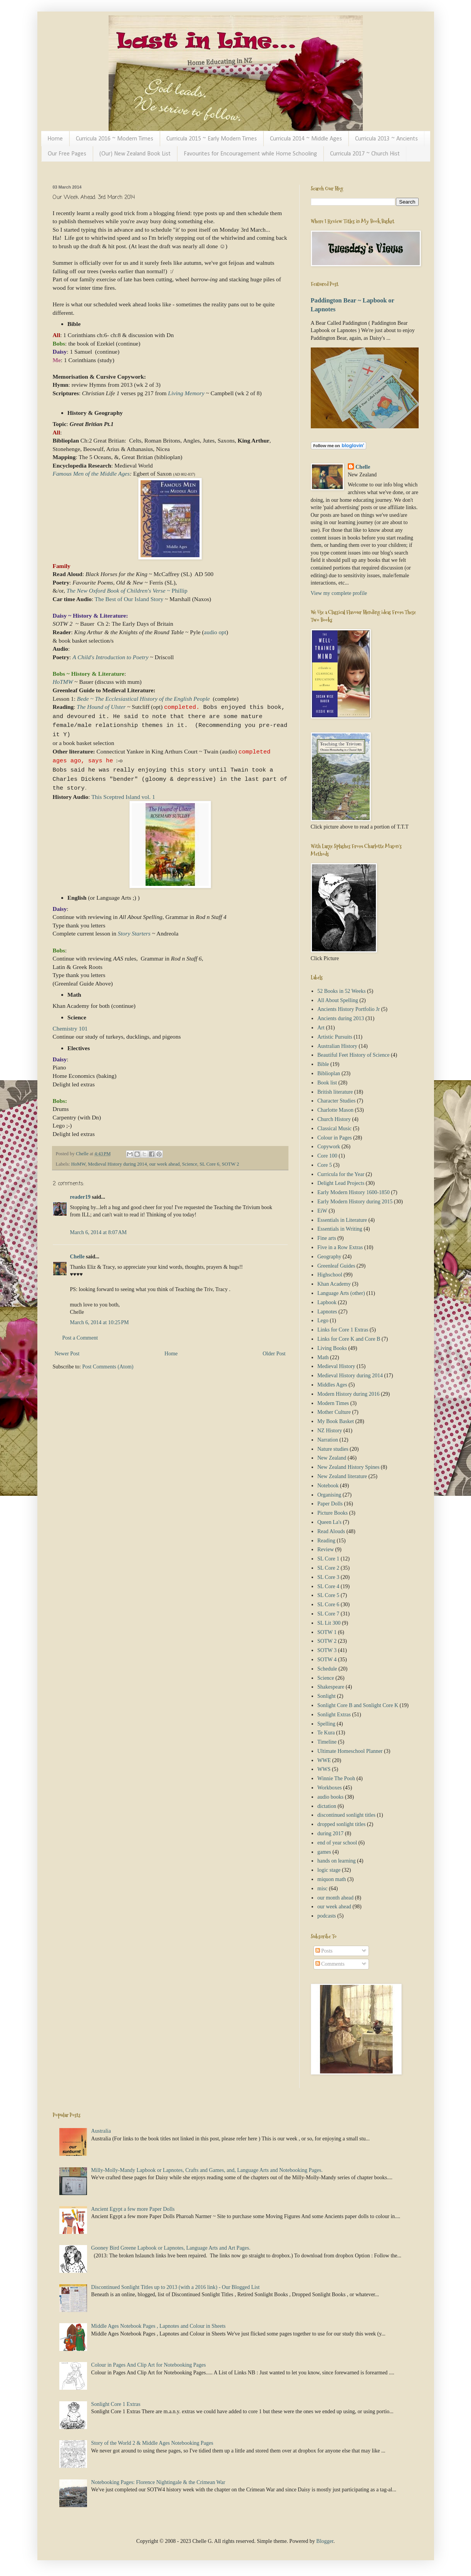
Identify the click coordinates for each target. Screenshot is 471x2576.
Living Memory (186, 393)
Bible (323, 1064)
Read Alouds (331, 1531)
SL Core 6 (209, 1164)
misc (322, 1888)
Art (321, 1028)
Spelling (326, 1724)
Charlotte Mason (335, 1110)
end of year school (337, 1843)
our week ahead (164, 1164)
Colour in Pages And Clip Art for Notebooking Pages (148, 2365)
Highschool (329, 1275)
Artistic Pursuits (334, 1037)
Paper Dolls (330, 1504)
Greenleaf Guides (336, 1266)
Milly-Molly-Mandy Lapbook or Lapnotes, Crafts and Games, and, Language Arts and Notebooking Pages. (207, 2170)
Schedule (327, 1669)
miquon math (331, 1879)
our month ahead (335, 1898)
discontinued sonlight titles (346, 1815)
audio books (330, 1797)
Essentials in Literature (342, 1220)
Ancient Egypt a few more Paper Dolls (133, 2209)
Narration (327, 1440)
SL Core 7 (328, 1614)
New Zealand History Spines (348, 1467)
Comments (330, 1964)
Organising (329, 1495)
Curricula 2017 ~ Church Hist (365, 154)
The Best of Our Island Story (130, 599)
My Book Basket (335, 1421)
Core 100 (327, 1156)
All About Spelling (337, 1000)
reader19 (80, 1197)
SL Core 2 (328, 1568)
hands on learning (336, 1861)
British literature (335, 1092)
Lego (323, 1320)
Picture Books (332, 1513)
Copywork (328, 1146)
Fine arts (326, 1238)
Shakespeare (330, 1687)
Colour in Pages (334, 1138)
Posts (324, 1951)
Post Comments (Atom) (108, 1367)
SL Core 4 (328, 1586)
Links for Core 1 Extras (342, 1330)
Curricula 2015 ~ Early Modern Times (211, 139)
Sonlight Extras (334, 1714)
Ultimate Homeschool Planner (350, 1751)
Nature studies (332, 1449)
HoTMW (63, 681)
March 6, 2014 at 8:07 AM (98, 1232)
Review (325, 1549)
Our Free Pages (67, 154)
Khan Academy (334, 1284)
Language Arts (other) (341, 1293)
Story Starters (134, 933)
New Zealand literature (342, 1476)
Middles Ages (332, 1385)
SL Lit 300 (328, 1623)
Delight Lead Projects (340, 1183)
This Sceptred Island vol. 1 (123, 797)
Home (55, 139)
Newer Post (67, 1353)
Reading (326, 1541)
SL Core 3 (328, 1577)
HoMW (78, 1164)
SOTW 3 (327, 1650)
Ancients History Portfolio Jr (348, 1009)
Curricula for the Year (340, 1174)
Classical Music (334, 1128)
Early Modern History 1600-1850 (353, 1192)
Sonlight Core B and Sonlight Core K (357, 1705)
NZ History (329, 1430)
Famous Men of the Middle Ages (91, 473)
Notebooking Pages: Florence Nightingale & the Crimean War (158, 2482)
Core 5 (324, 1165)
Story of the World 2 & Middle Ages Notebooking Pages (152, 2443)
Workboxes (329, 1788)
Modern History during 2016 (348, 1394)
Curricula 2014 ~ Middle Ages (306, 139)
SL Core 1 (328, 1559)
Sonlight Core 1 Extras (116, 2404)
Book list (327, 1083)
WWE (324, 1760)
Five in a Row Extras (340, 1247)
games (324, 1852)
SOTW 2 (230, 1164)
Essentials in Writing (339, 1229)
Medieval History (336, 1366)
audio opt (215, 632)
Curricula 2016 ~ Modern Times (114, 139)
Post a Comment (80, 1338)
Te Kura (326, 1733)
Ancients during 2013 (340, 1018)
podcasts (326, 1916)
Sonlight (326, 1696)
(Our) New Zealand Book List (135, 154)
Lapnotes (327, 1312)
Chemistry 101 (70, 1028)
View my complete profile (339, 593)
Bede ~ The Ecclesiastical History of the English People (143, 698)
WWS (323, 1769)
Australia (101, 2131)
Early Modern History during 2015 (354, 1201)
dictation (326, 1806)
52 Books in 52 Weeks (341, 991)
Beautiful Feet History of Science (353, 1055)
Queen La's (329, 1522)
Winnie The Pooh (336, 1778)
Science (189, 1164)
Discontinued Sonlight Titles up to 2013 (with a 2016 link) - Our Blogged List (175, 2287)
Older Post (274, 1353)
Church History (334, 1119)
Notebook (328, 1485)
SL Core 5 (328, 1595)
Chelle (77, 1257)
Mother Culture (334, 1412)
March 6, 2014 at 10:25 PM (99, 1322)
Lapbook (327, 1302)
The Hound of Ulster (101, 706)
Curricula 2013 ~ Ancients (386, 139)
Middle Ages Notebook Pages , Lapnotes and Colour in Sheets (158, 2326)
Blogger (324, 2541)
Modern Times (333, 1403)
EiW (322, 1211)
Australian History (337, 1046)
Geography (329, 1257)
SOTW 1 (327, 1632)
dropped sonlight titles (341, 1824)
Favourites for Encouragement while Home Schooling (250, 154)
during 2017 (330, 1833)
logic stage (328, 1870)
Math (323, 1357)
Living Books (332, 1348)
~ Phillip (127, 590)
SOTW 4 (327, 1659)
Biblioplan (328, 1073)
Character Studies (336, 1101)
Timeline (327, 1742)
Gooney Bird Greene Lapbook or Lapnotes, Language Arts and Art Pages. (171, 2248)
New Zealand (331, 1458)
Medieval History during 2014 (117, 1164)
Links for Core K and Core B (348, 1339)
